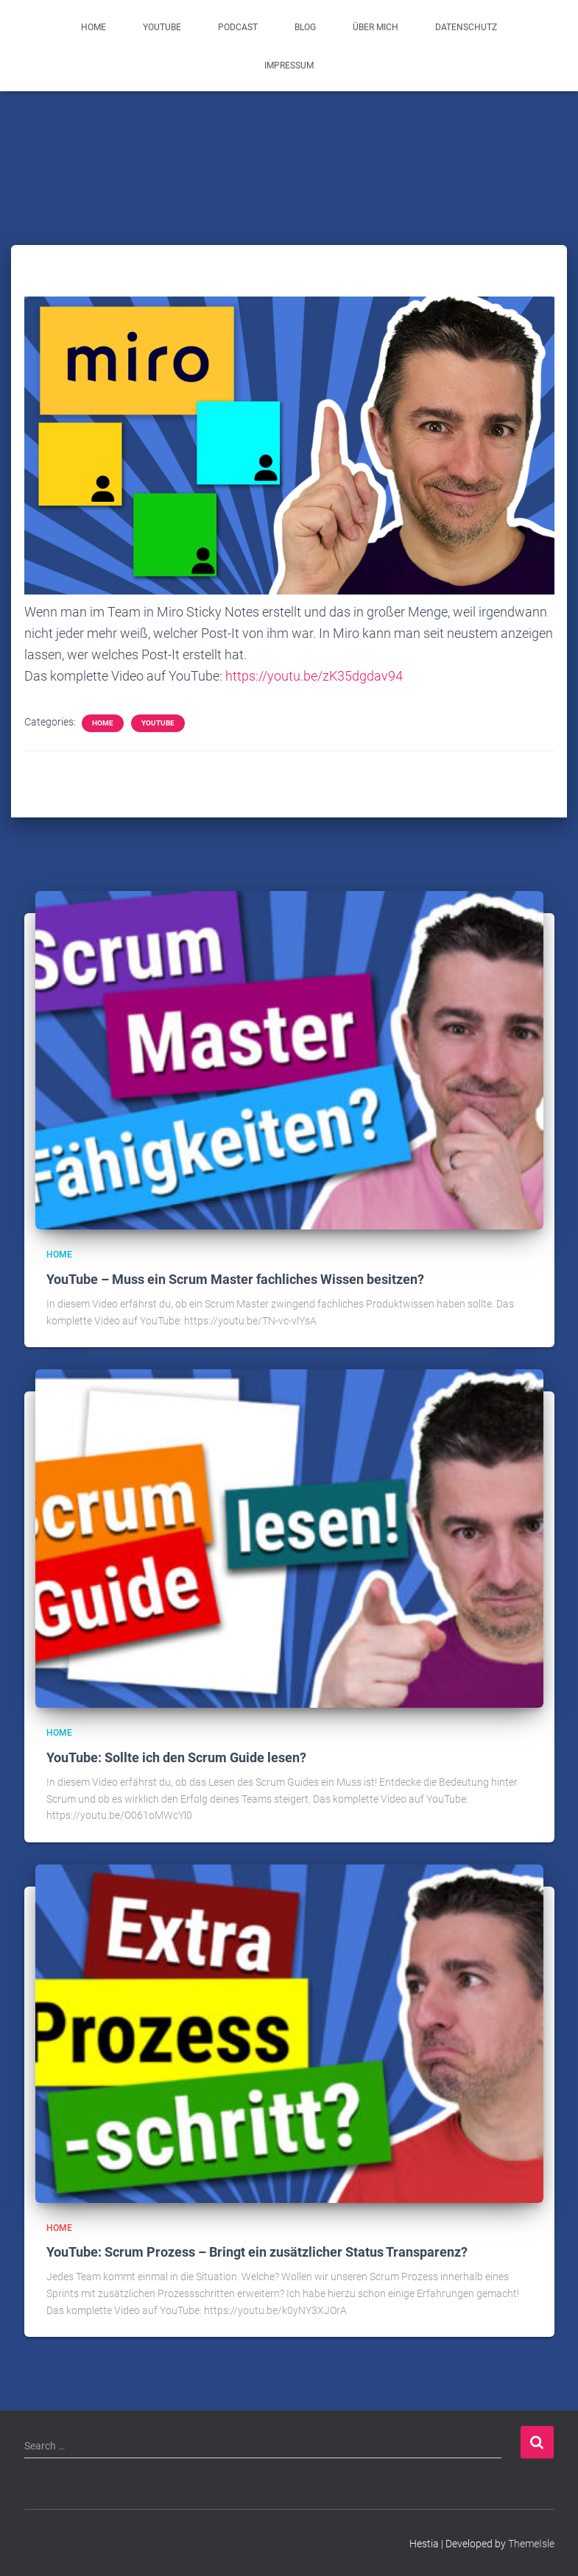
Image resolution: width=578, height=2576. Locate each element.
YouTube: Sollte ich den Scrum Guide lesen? (176, 1757)
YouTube (162, 27)
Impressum (289, 65)
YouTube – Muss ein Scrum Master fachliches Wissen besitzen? (235, 1279)
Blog (305, 27)
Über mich (375, 27)
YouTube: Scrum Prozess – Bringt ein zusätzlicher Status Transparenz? (257, 2252)
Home (93, 27)
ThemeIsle (531, 2544)
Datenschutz (466, 27)
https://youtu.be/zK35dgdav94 (314, 676)
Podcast (238, 27)
